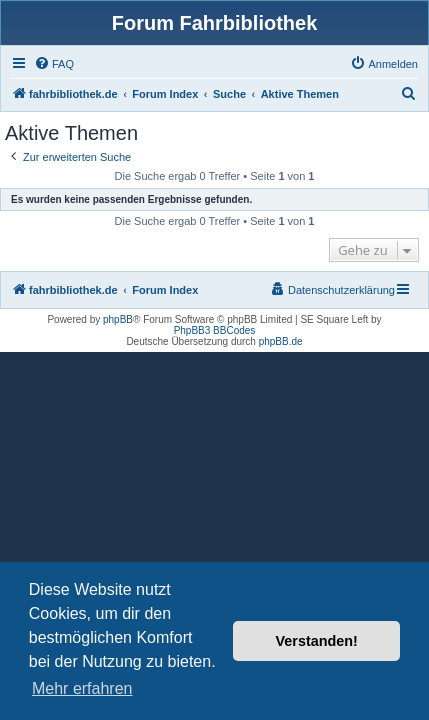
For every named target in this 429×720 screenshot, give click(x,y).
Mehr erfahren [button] (82, 688)
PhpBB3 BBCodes (215, 330)
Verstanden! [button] (317, 641)
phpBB (118, 319)
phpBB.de (281, 341)
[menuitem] (54, 64)
